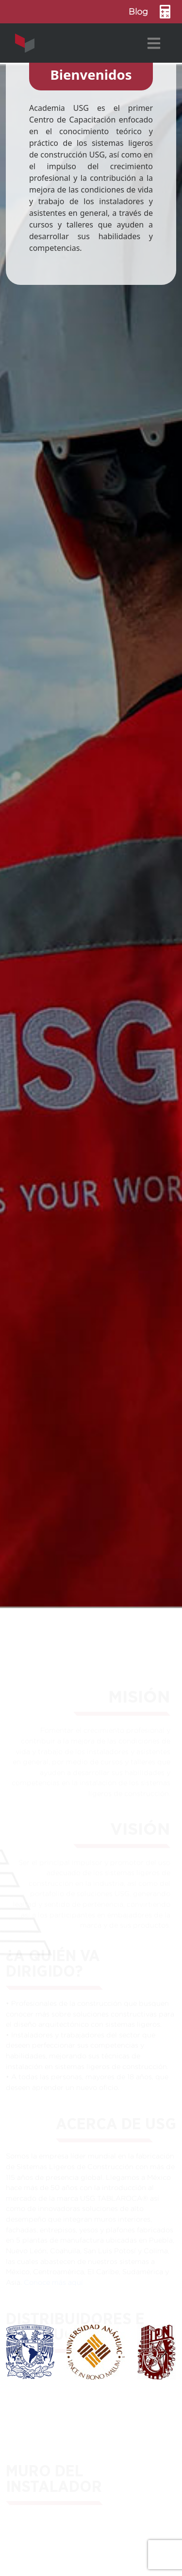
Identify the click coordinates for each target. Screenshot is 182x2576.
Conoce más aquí (53, 2283)
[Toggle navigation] (154, 43)
